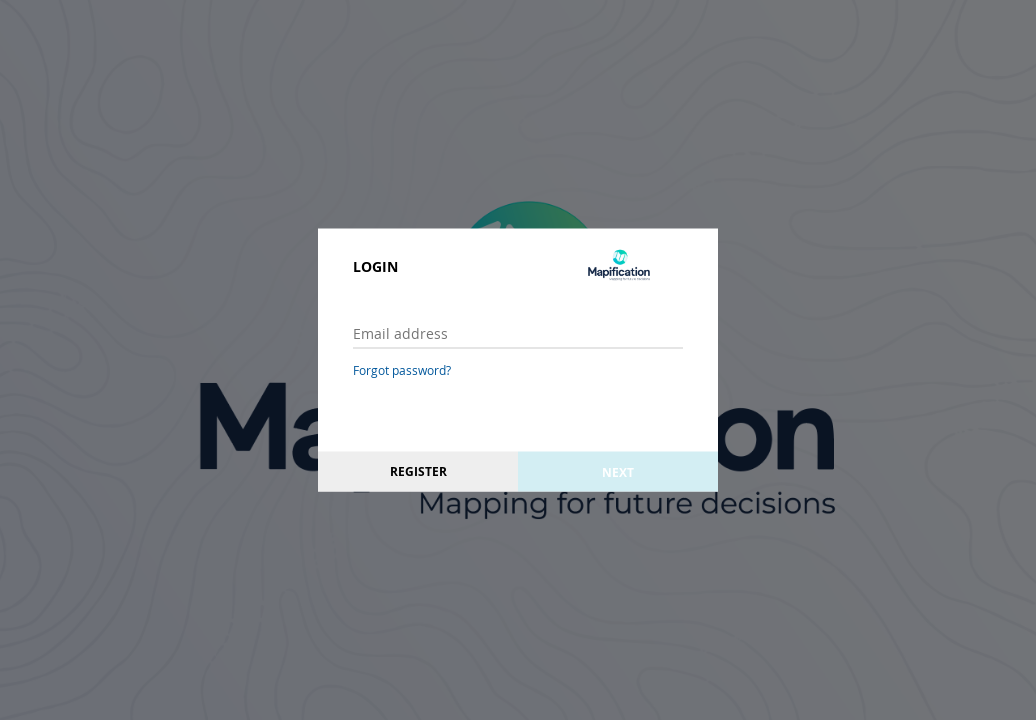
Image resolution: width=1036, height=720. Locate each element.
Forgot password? (402, 370)
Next (618, 471)
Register (418, 471)
